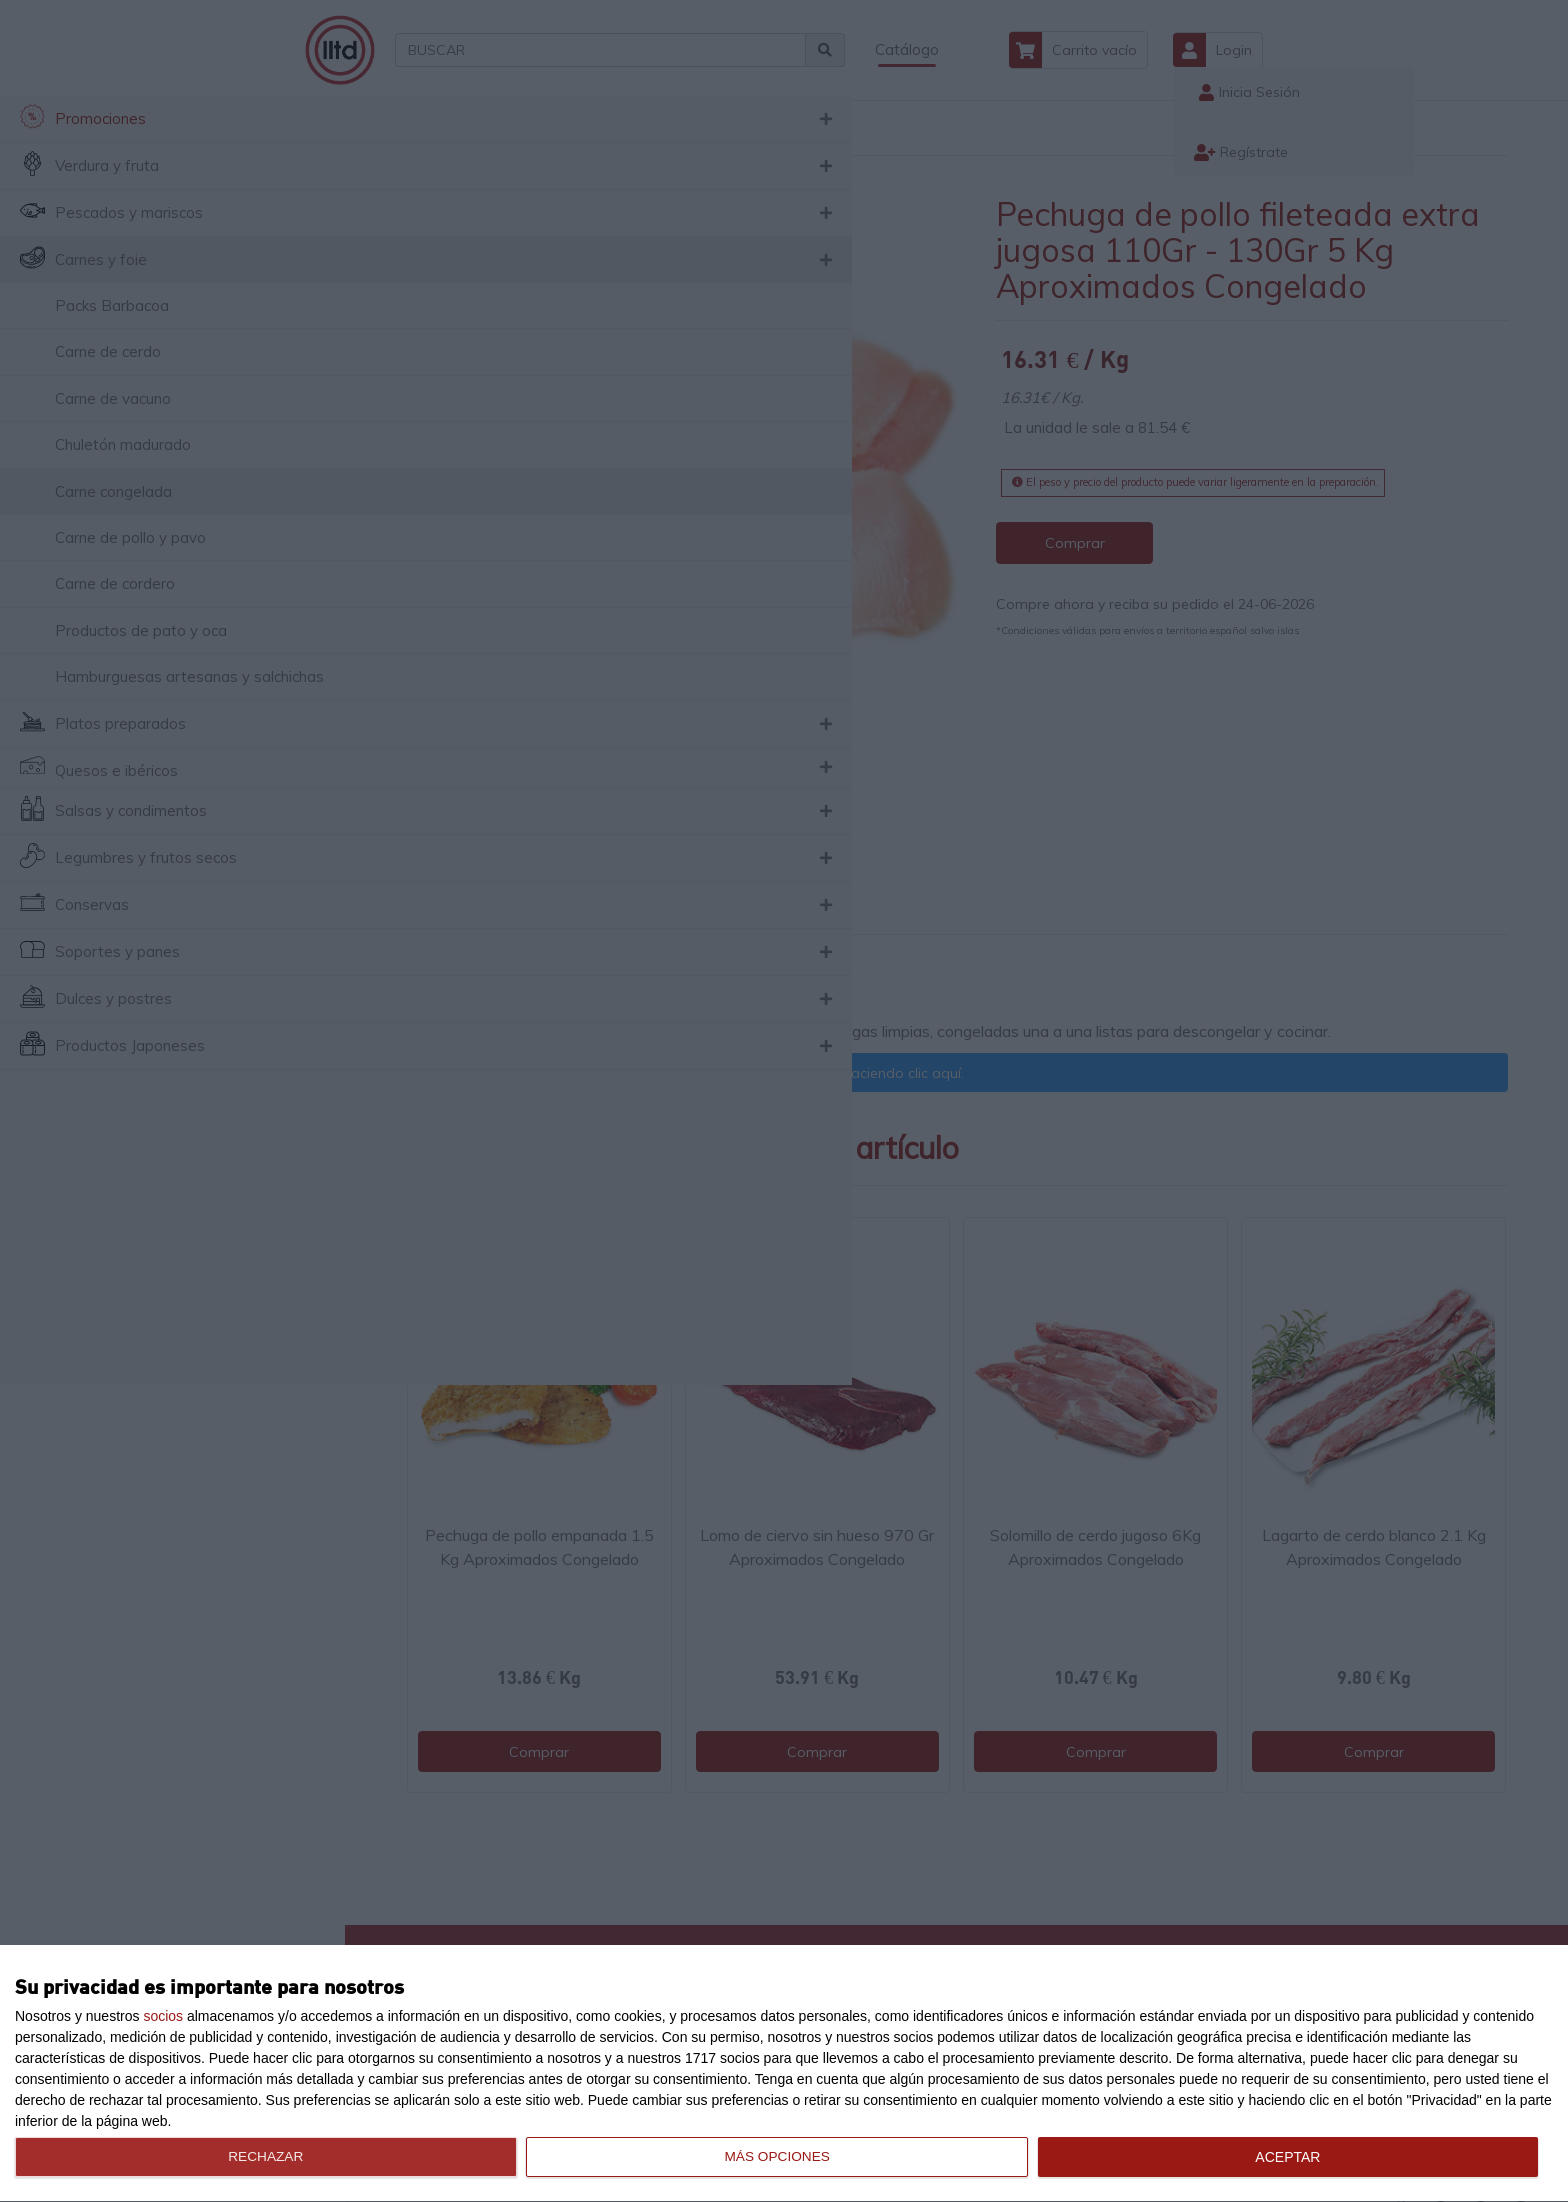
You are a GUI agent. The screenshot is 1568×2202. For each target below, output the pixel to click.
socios (163, 2016)
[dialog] (784, 2074)
